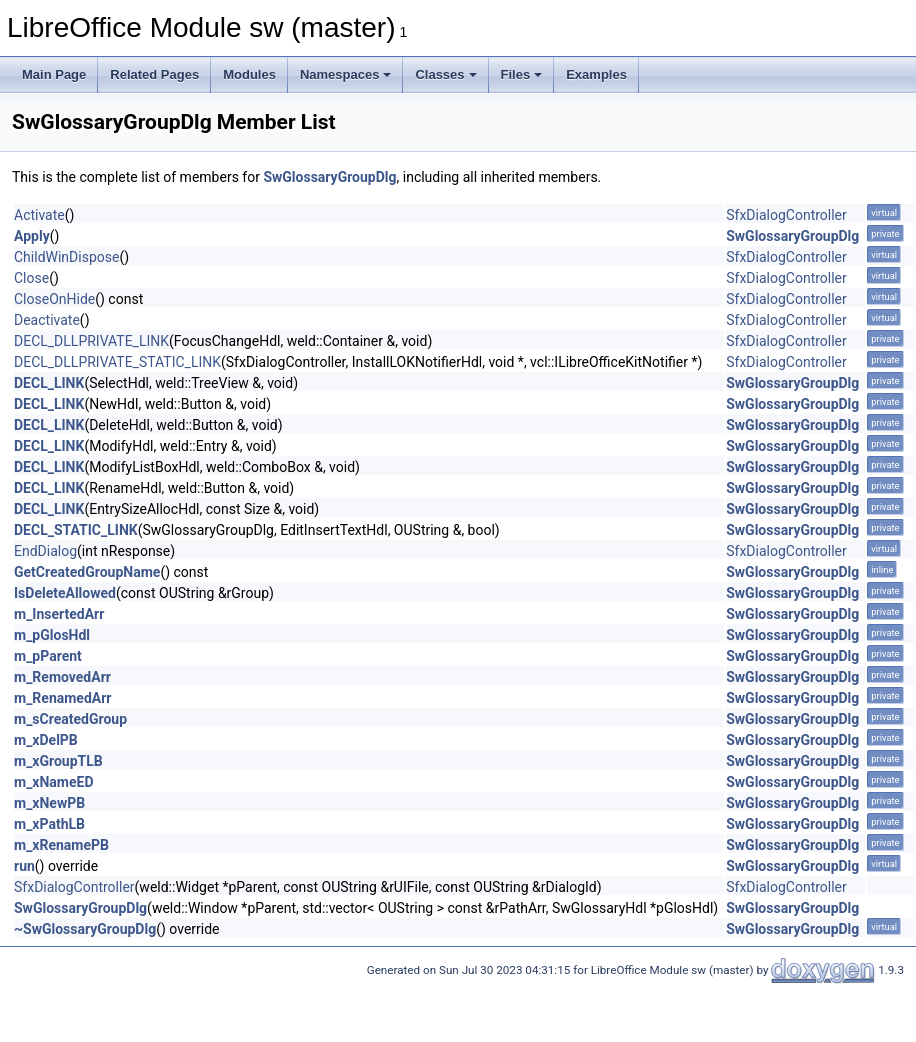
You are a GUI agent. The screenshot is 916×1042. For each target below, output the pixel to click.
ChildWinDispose (66, 257)
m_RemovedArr (62, 677)
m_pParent (48, 656)
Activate (39, 215)
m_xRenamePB (61, 845)
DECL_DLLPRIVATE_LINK (91, 341)
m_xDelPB (46, 740)
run (24, 866)
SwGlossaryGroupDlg (329, 177)
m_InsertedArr (59, 614)
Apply (32, 236)
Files (522, 74)
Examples (596, 74)
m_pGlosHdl (52, 635)
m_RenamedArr (62, 698)
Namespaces (346, 74)
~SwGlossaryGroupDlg (85, 929)
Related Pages (154, 74)
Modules (249, 74)
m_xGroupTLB (58, 761)
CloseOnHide (54, 299)
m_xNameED (54, 782)
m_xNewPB (49, 803)
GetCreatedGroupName (87, 572)
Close (31, 278)
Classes (445, 74)
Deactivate (47, 320)
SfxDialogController (786, 215)
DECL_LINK (49, 383)
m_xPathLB (49, 824)
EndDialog (45, 551)
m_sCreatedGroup (70, 719)
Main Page (54, 74)
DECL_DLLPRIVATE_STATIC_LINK (117, 362)
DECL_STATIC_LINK (76, 530)
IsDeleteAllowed (65, 593)
